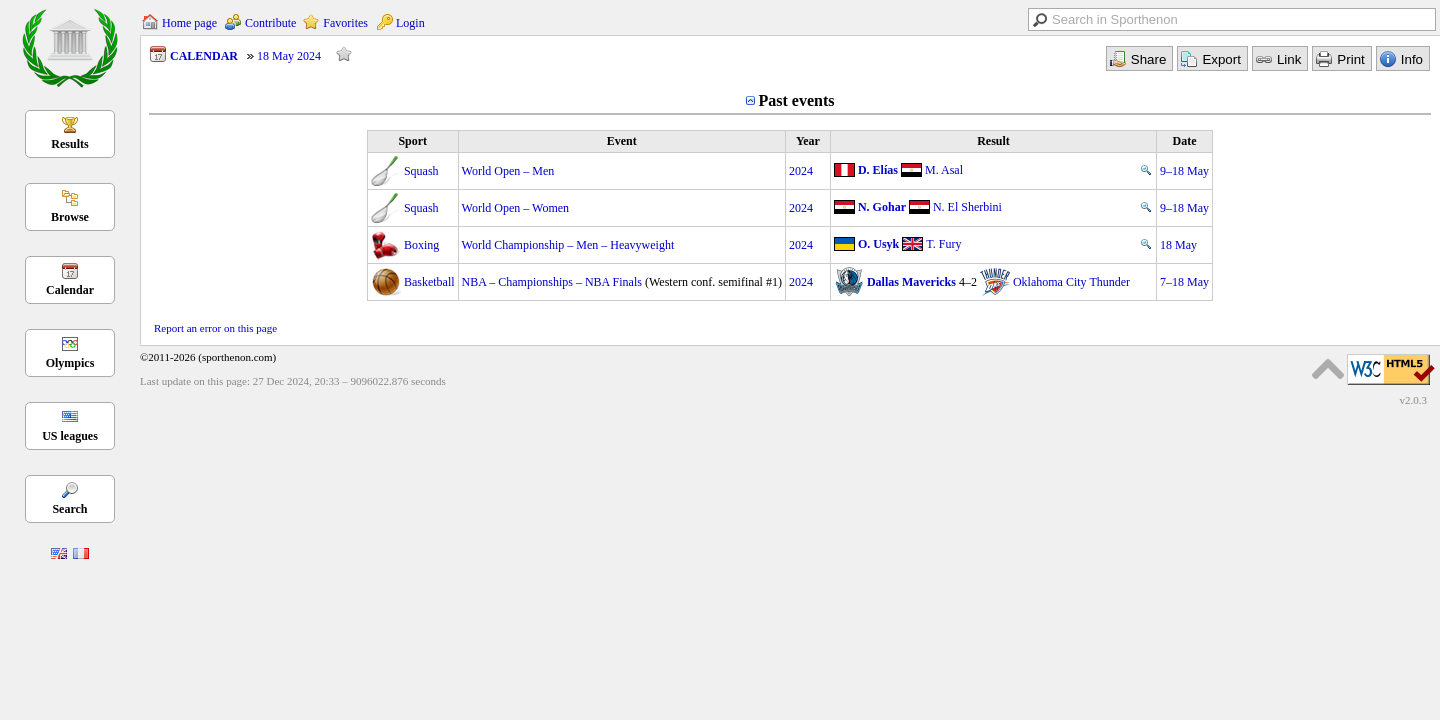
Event (622, 141)
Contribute (270, 23)
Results (69, 144)
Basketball (429, 282)
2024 (801, 171)
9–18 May (1184, 171)
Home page (189, 23)
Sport (412, 141)
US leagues (70, 436)
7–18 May (1184, 282)
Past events (797, 100)
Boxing (421, 245)
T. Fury (943, 244)
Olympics (70, 363)
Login (410, 23)
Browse (70, 217)
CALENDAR (204, 56)
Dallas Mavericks (911, 282)
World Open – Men (508, 171)
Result (993, 141)
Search (69, 509)
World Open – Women (516, 208)
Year (808, 141)
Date (1185, 141)
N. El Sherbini (967, 207)
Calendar (70, 290)
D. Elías (878, 170)
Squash (421, 171)
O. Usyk (878, 244)
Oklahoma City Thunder (1071, 282)
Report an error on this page (215, 328)
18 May (1178, 245)
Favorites (345, 23)
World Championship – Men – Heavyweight (568, 245)
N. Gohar (882, 207)
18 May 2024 (289, 56)
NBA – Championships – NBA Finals (552, 282)
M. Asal (944, 170)
